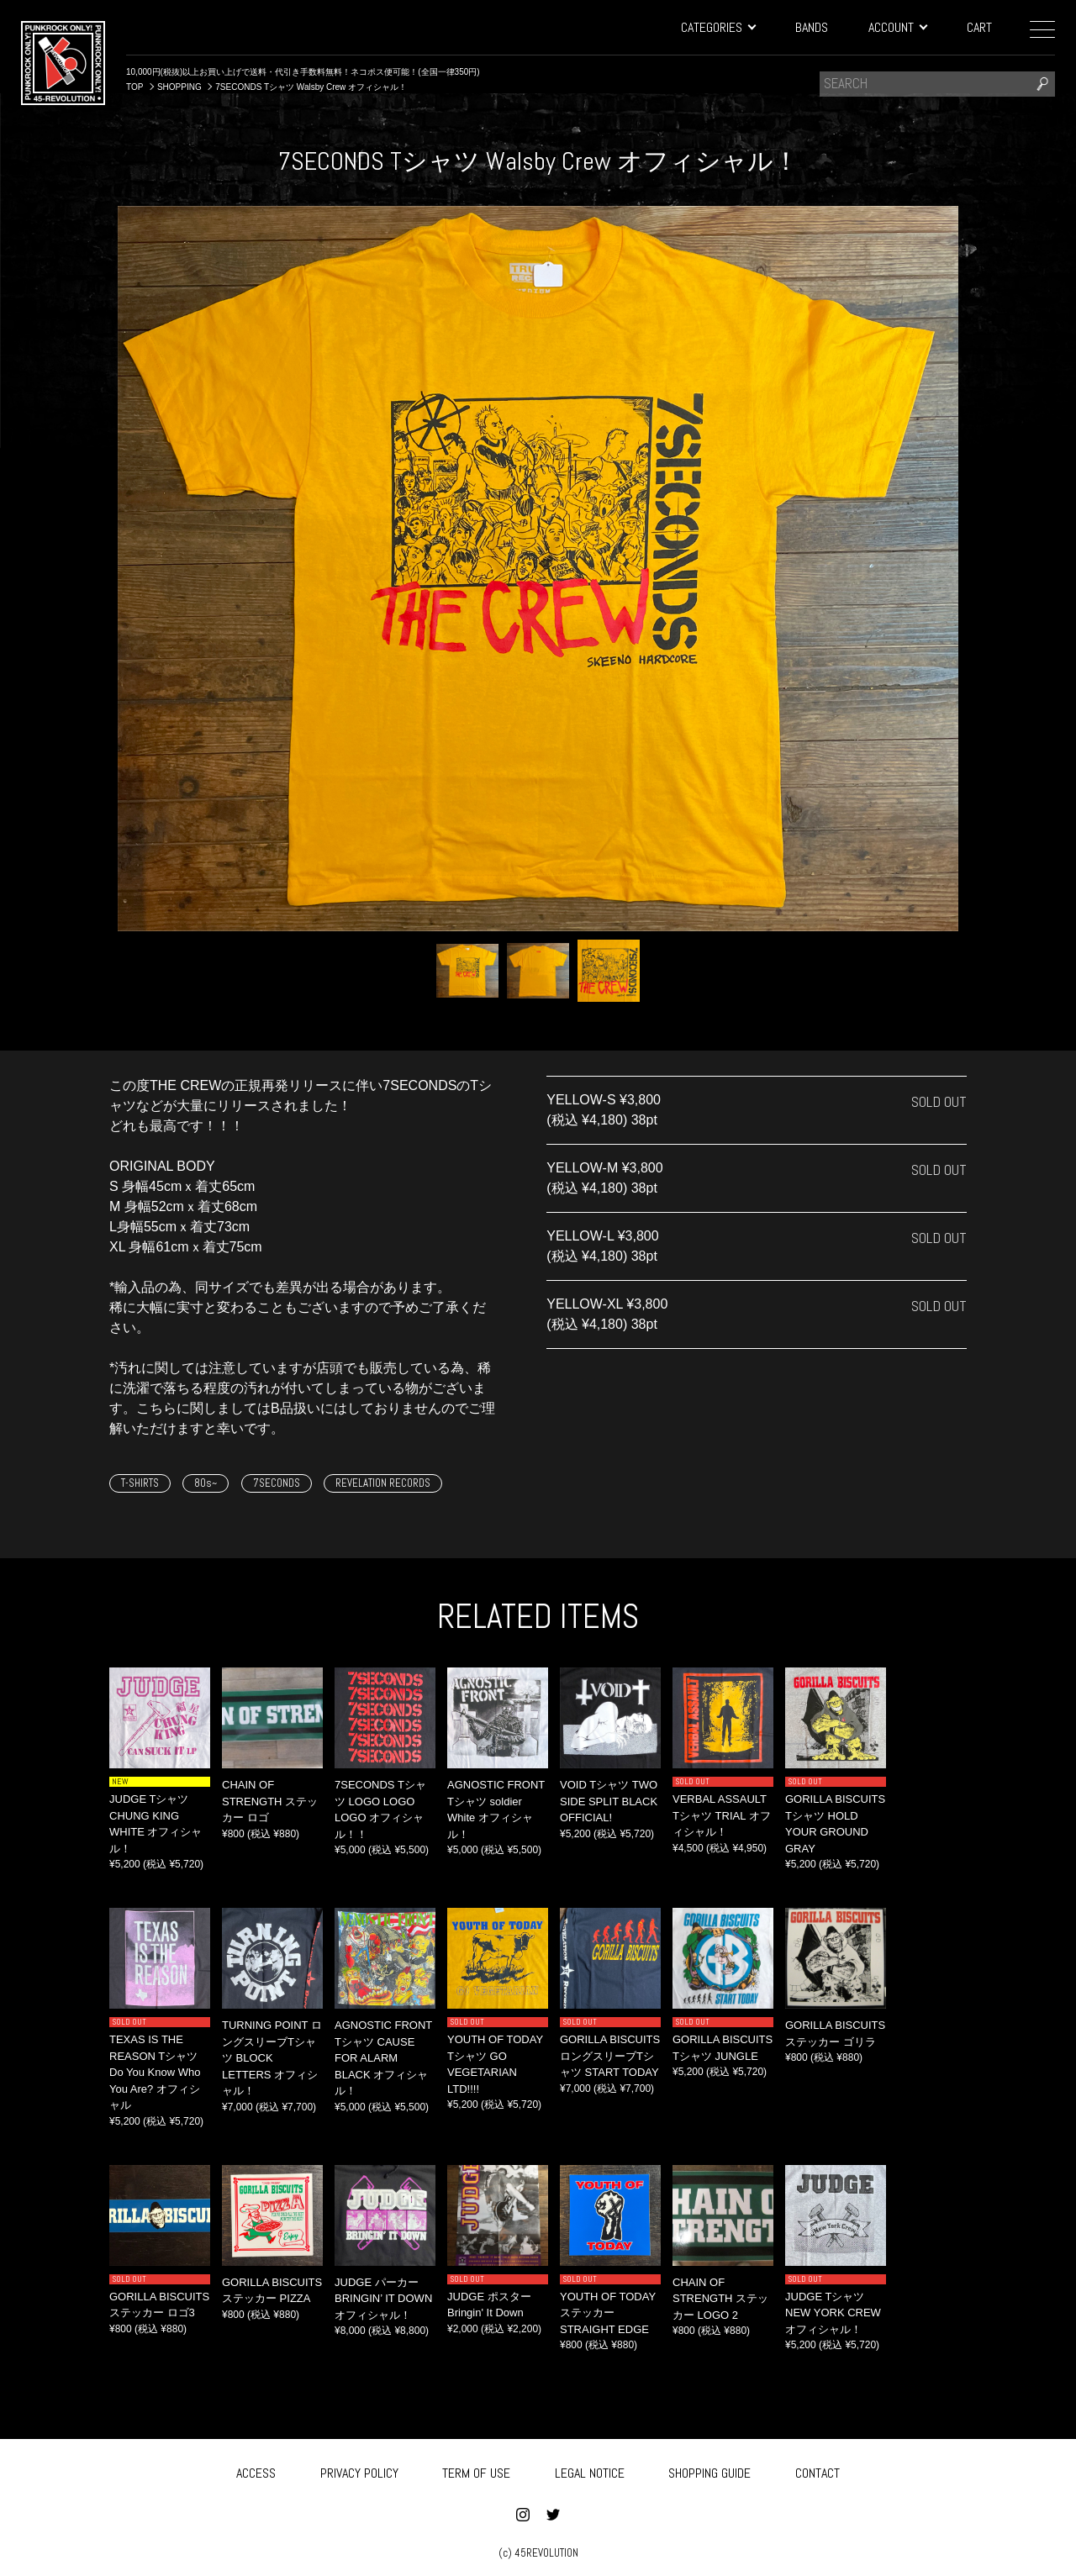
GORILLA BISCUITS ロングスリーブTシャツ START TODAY (610, 2055)
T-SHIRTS (140, 1483)
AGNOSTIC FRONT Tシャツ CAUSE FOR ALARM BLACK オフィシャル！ (383, 2058)
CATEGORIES (718, 27)
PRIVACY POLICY (359, 2470)
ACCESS (256, 2470)
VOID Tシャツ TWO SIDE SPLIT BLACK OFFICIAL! (608, 1801)
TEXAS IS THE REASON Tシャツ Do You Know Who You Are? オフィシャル (154, 2072)
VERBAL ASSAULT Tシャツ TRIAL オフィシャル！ (721, 1815)
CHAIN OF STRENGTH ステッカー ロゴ (270, 1801)
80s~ (205, 1483)
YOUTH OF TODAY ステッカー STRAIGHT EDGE (608, 2313)
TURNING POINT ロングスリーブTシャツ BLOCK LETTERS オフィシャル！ (272, 2058)
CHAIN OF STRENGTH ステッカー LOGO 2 (720, 2298)
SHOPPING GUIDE (709, 2470)
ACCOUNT (897, 27)
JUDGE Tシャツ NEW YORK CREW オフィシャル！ (833, 2313)
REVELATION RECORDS (382, 1483)
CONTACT (817, 2470)
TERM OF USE (476, 2470)
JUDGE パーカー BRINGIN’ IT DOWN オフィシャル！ (383, 2298)
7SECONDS (276, 1483)
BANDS (811, 27)
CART (979, 27)
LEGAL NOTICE (590, 2470)
